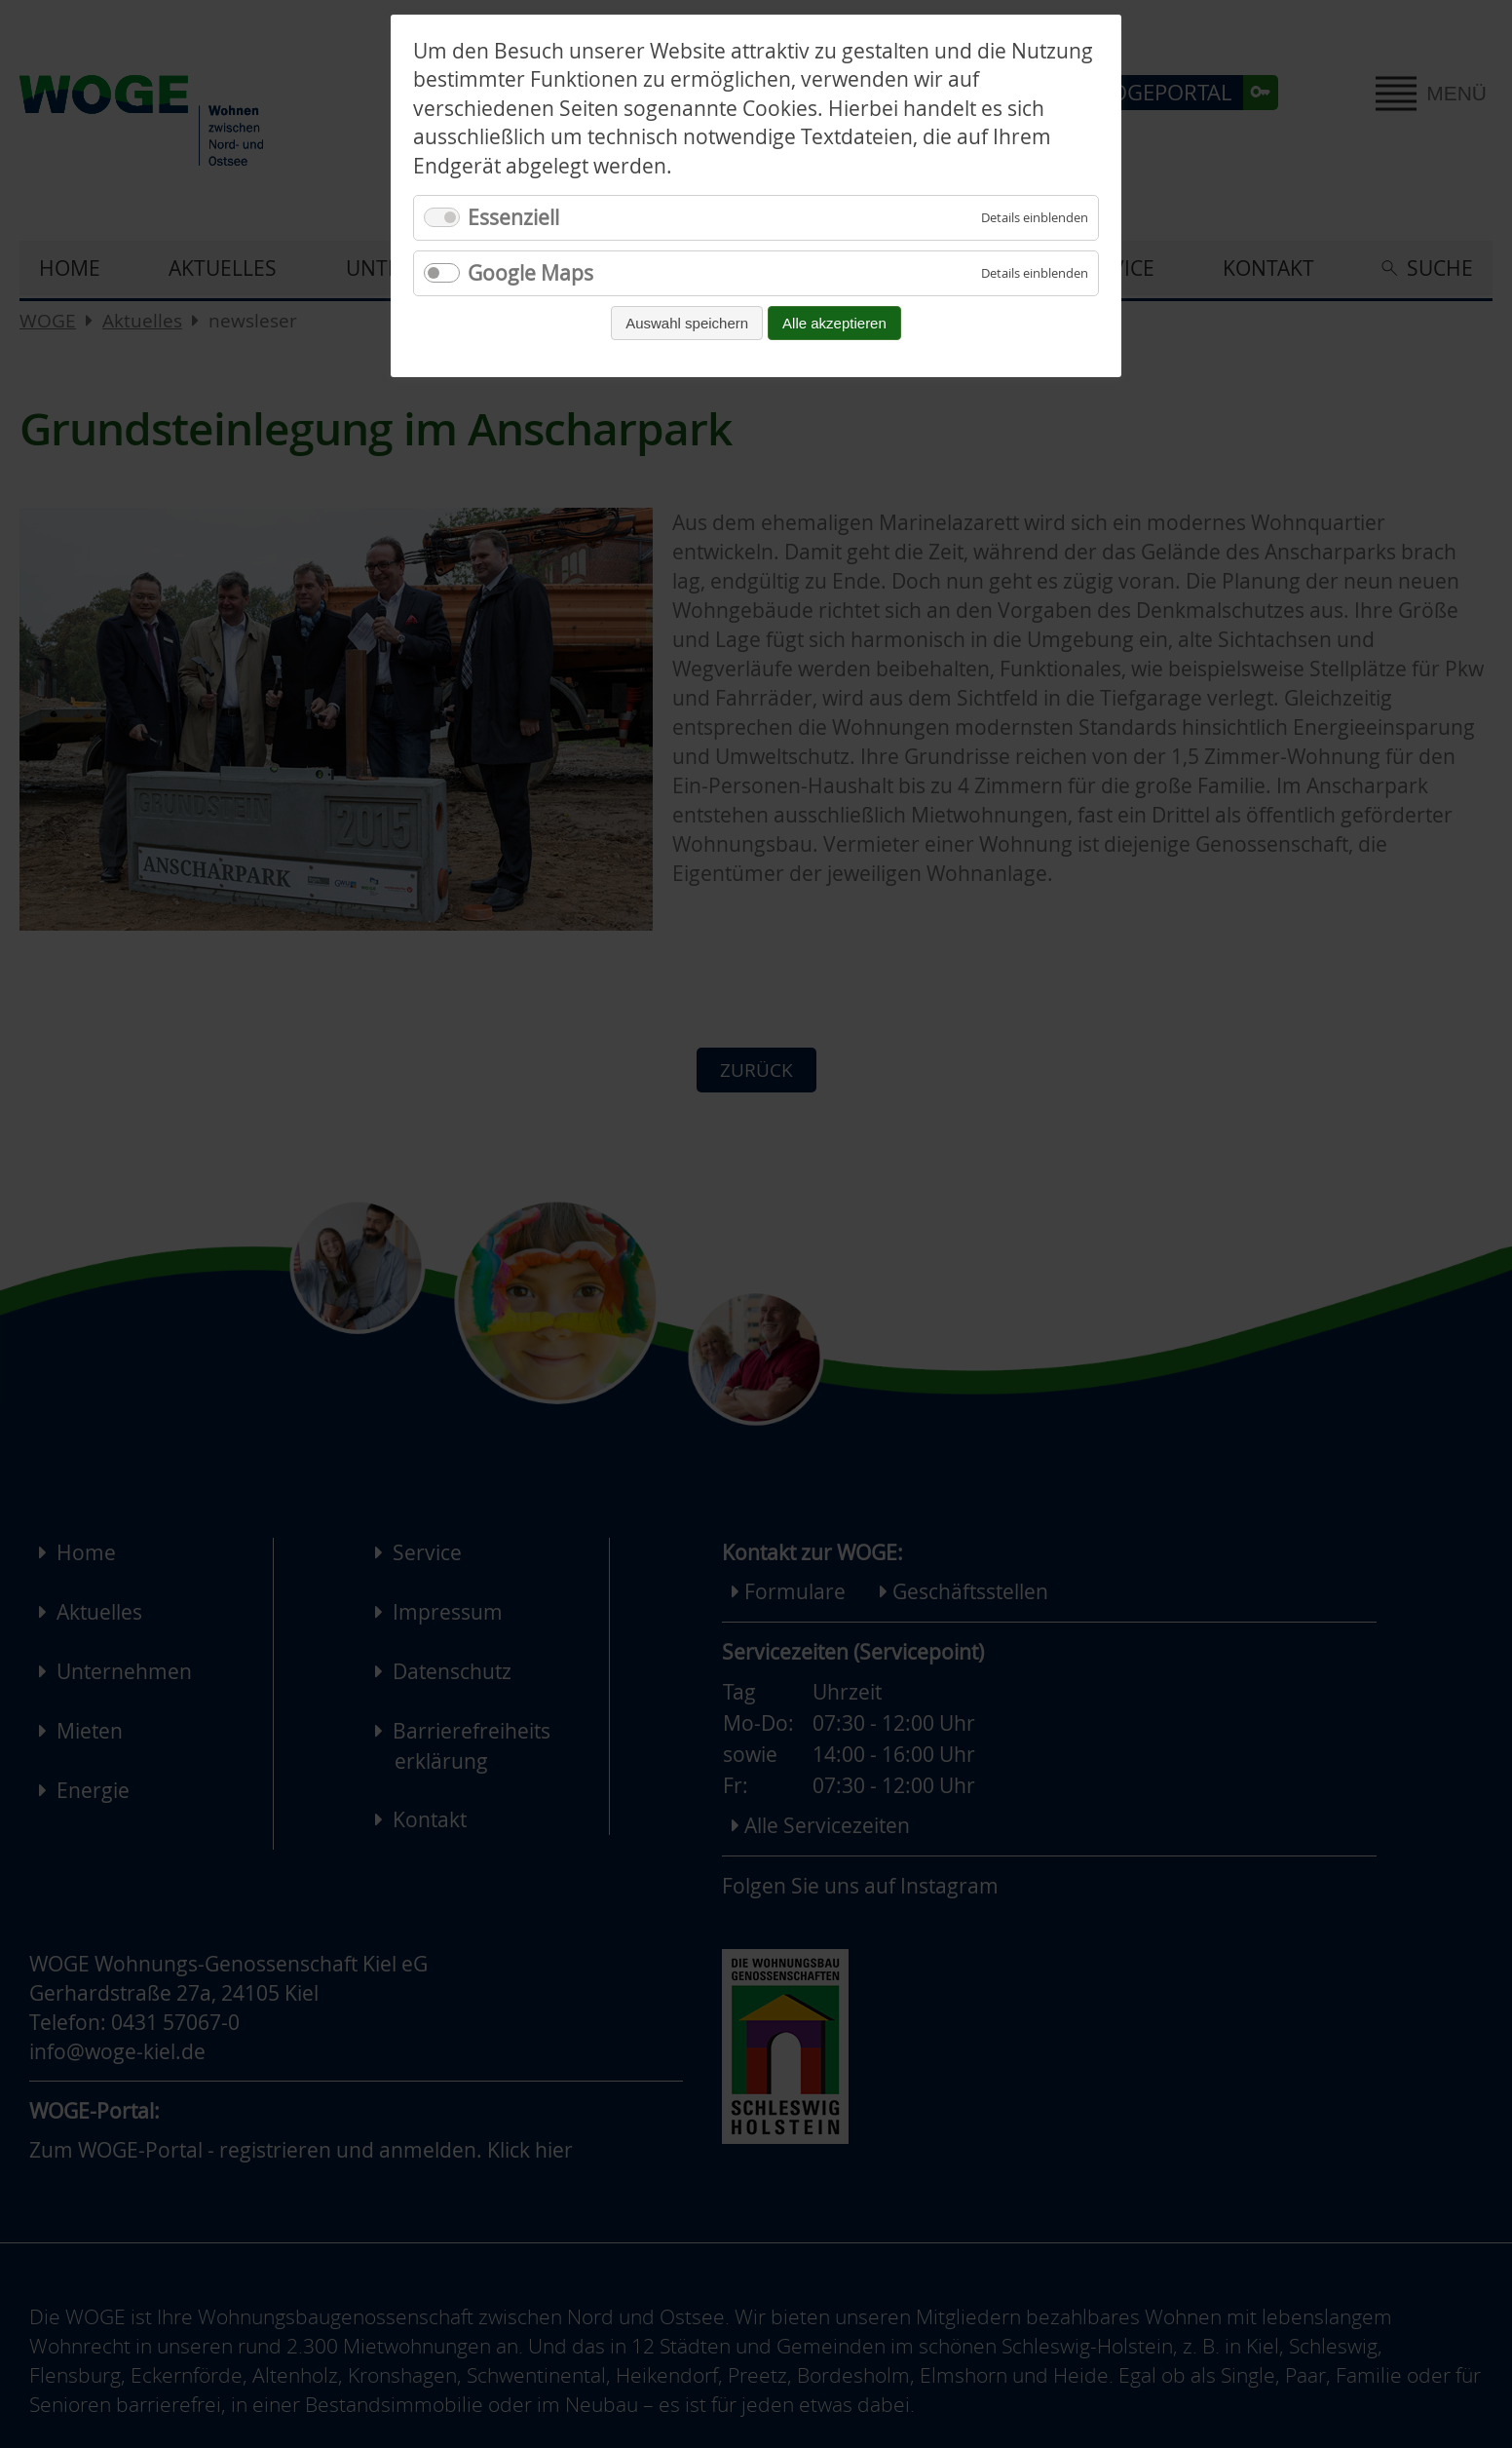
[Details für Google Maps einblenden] (1034, 273)
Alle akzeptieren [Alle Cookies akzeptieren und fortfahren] (834, 323)
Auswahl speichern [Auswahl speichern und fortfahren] (686, 323)
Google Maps (530, 273)
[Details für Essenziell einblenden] (1034, 218)
